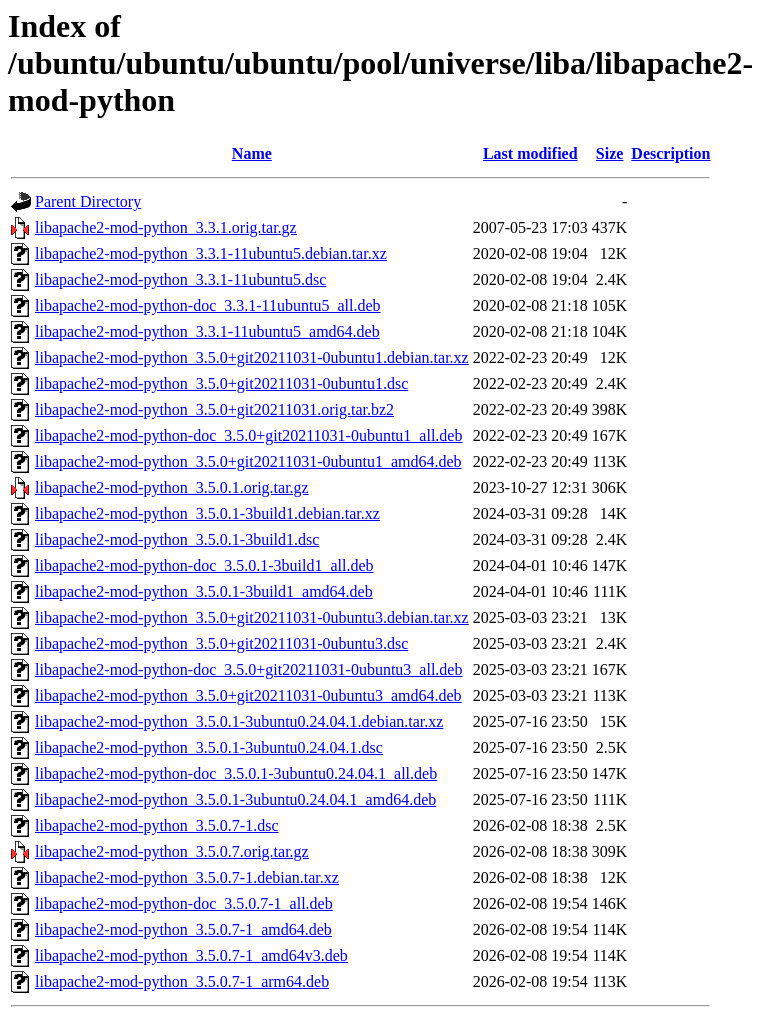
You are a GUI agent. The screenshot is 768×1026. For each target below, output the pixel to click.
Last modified (530, 153)
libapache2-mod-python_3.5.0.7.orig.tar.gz (172, 851)
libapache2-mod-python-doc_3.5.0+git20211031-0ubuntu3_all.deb (248, 669)
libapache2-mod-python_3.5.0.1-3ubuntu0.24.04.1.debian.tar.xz (239, 721)
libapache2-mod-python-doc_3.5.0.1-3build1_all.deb (204, 565)
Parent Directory (88, 201)
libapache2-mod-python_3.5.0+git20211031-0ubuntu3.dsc (221, 643)
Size (610, 153)
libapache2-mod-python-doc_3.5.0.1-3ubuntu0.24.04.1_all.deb (236, 773)
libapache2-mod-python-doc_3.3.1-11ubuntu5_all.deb (208, 305)
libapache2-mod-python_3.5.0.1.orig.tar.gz (172, 487)
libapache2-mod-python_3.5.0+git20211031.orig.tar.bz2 (214, 409)
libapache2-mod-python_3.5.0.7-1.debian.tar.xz (187, 877)
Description (670, 153)
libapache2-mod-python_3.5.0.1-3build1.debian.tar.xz (207, 513)
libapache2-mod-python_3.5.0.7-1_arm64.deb (182, 981)
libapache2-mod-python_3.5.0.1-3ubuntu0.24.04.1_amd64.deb (235, 799)
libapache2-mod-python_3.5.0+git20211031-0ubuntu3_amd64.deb (248, 695)
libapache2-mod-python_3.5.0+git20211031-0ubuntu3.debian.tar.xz (252, 617)
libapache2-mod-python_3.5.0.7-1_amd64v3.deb (191, 955)
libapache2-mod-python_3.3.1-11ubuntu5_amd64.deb (207, 331)
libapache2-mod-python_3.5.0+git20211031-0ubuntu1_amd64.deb (248, 461)
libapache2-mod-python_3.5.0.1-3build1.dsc (177, 539)
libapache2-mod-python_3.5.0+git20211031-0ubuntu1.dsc (221, 383)
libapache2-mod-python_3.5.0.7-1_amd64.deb (183, 929)
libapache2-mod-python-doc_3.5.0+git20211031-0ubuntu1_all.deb (248, 435)
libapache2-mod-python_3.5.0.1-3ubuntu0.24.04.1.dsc (209, 747)
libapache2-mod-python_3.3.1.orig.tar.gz (166, 227)
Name (252, 153)
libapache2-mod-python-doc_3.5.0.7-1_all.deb (184, 903)
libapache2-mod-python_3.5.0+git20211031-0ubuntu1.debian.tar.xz (252, 357)
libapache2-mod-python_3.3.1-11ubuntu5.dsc (180, 279)
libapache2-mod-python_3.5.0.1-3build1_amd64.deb (204, 591)
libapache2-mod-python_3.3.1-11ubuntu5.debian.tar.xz (211, 253)
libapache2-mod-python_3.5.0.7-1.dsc (157, 825)
